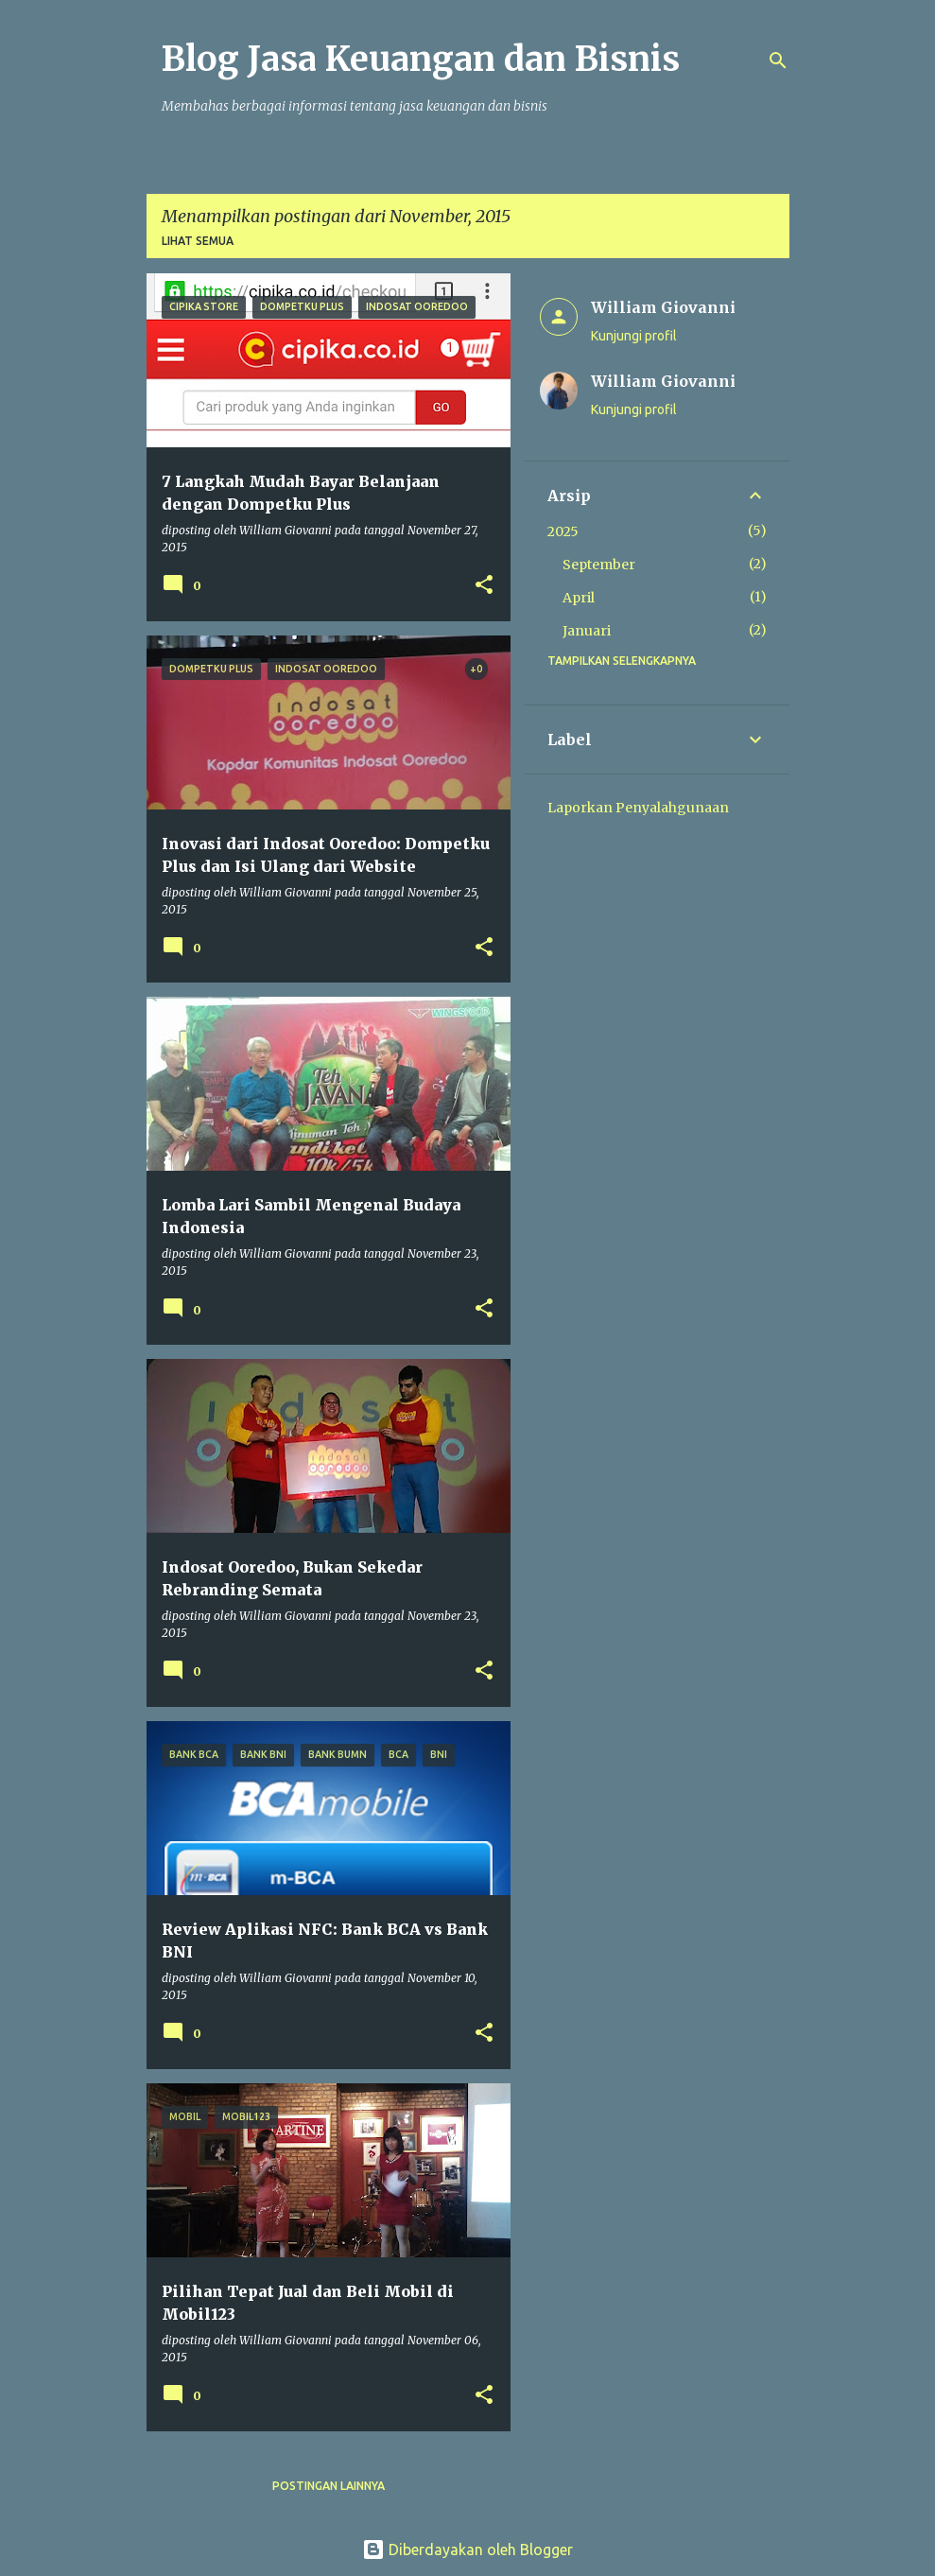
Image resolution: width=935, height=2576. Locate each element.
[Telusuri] (778, 60)
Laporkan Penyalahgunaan (638, 807)
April (579, 597)
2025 (563, 531)
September (599, 564)
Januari (587, 630)
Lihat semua (198, 241)
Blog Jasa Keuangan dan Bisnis (421, 59)
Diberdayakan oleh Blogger (467, 2549)
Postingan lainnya (328, 2486)
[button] (484, 586)
